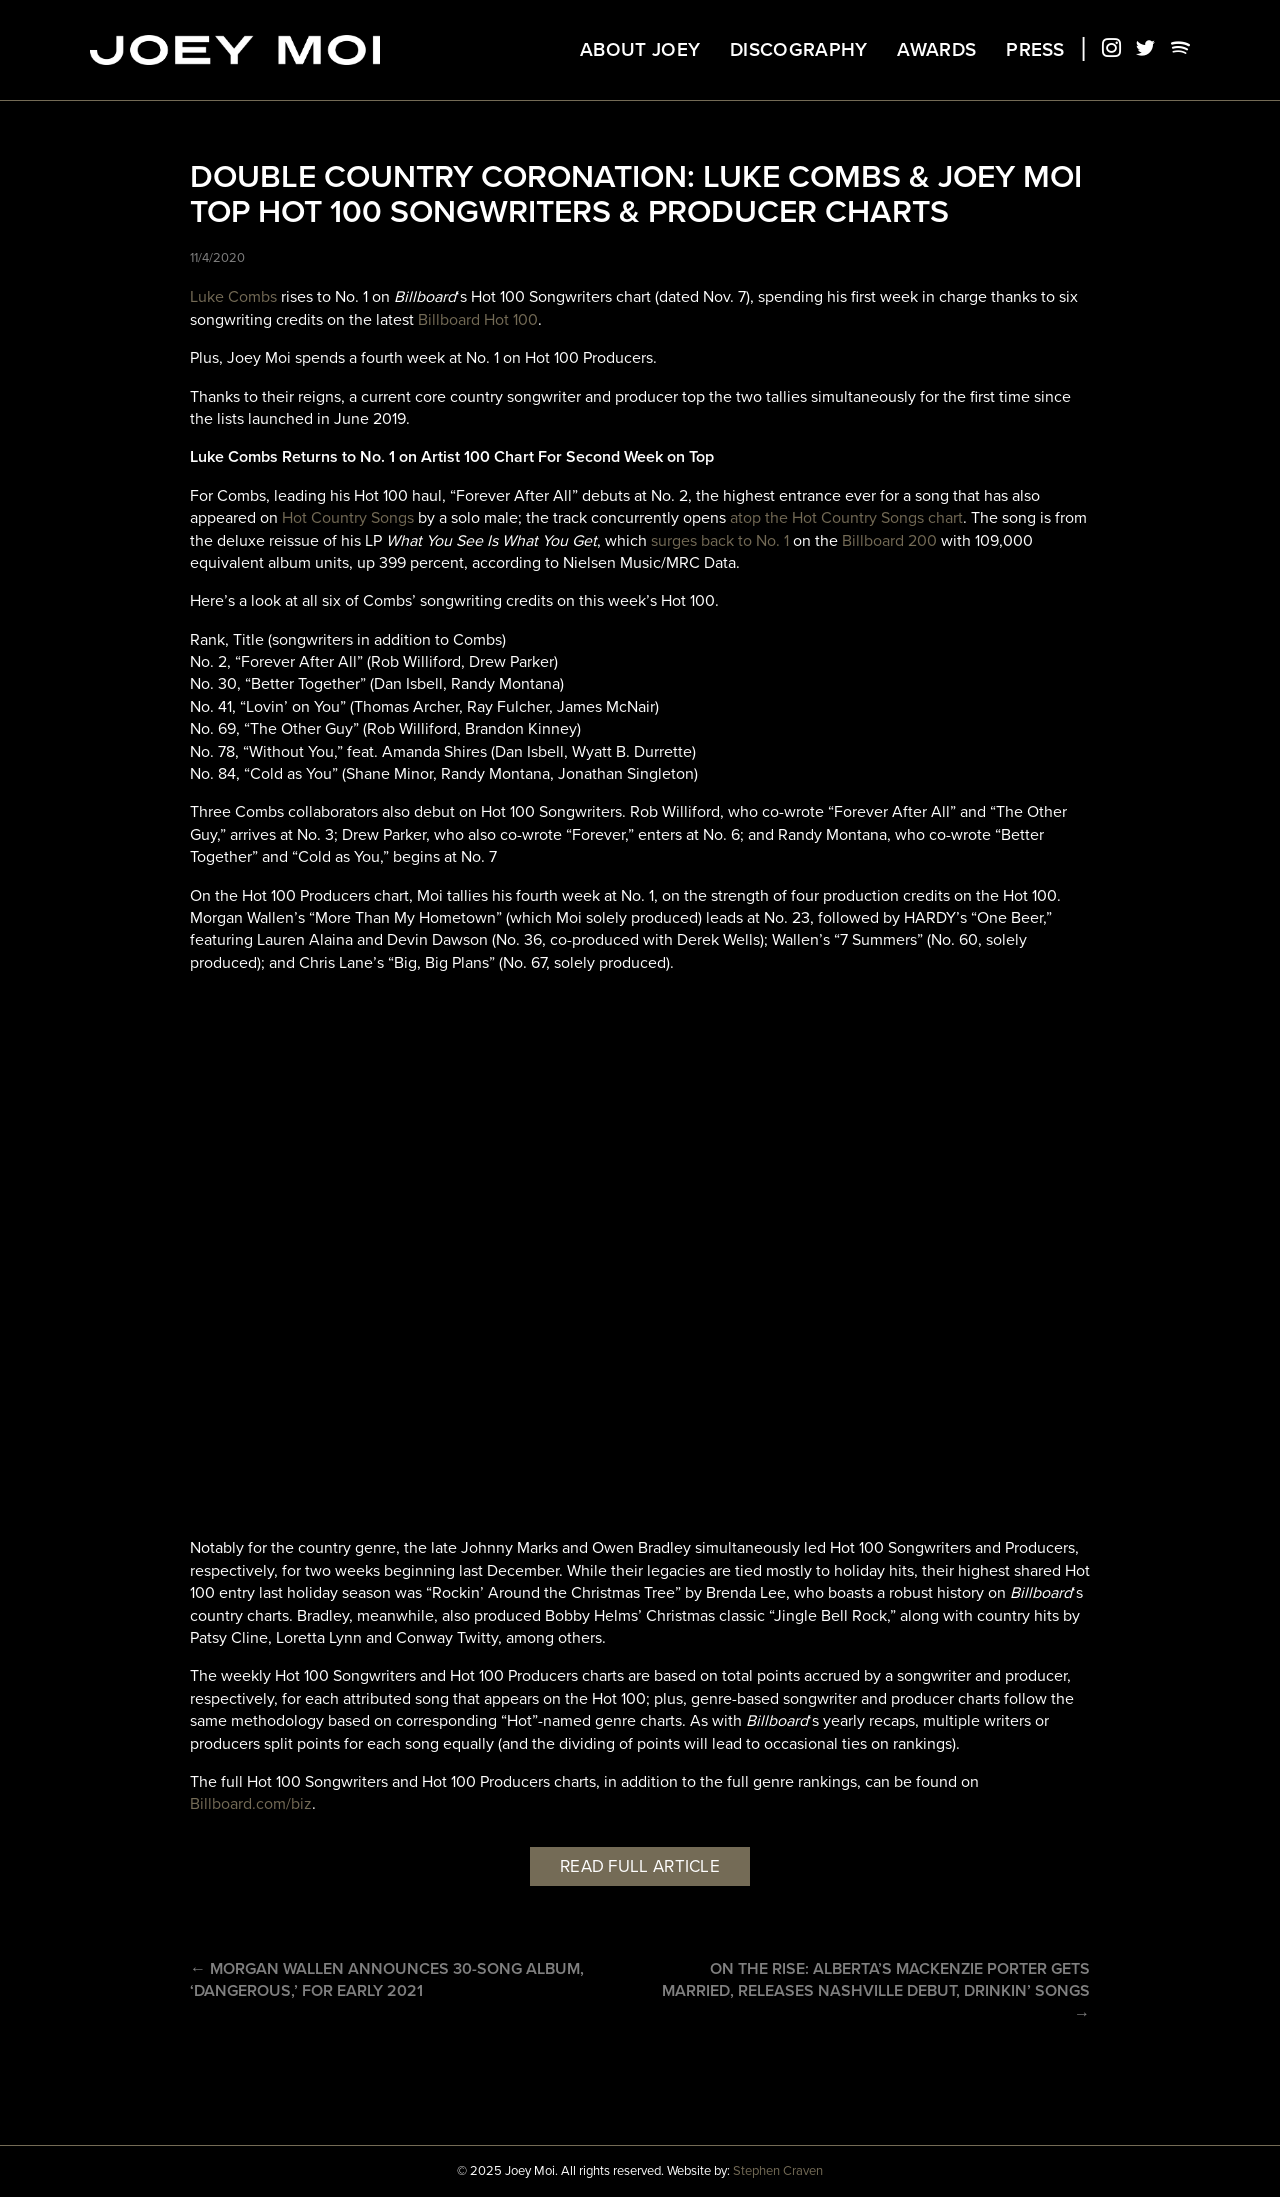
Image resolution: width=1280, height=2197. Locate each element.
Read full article (640, 1866)
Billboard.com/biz (251, 1804)
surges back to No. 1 (720, 541)
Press (1035, 50)
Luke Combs (233, 297)
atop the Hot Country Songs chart (846, 518)
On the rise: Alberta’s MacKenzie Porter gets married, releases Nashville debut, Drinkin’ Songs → (876, 1991)
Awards (936, 50)
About (640, 50)
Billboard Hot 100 (478, 320)
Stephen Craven (778, 2171)
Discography (798, 50)
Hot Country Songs (348, 518)
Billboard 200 (889, 541)
